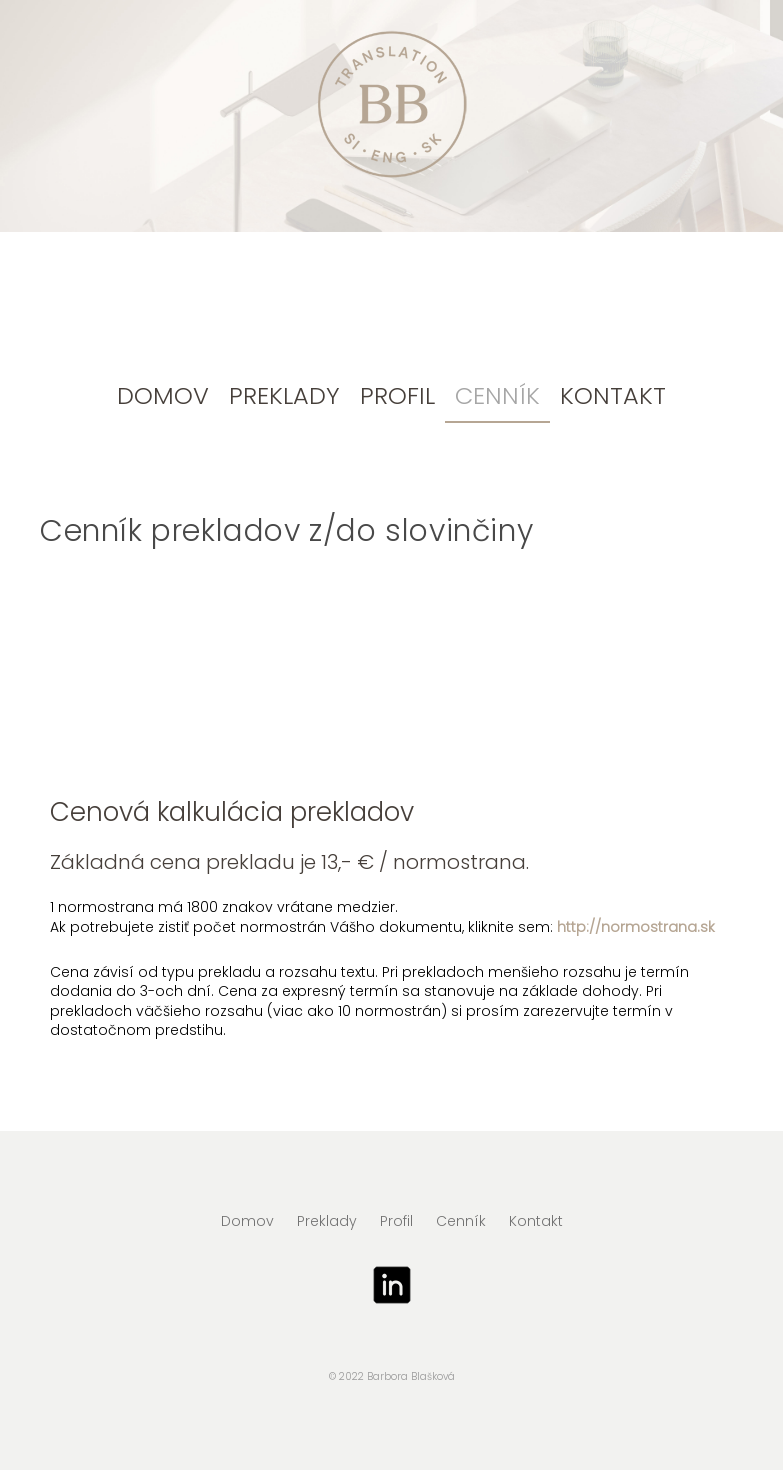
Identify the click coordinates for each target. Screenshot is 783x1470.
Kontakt (613, 395)
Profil (397, 395)
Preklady (284, 395)
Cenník (497, 395)
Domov (163, 395)
